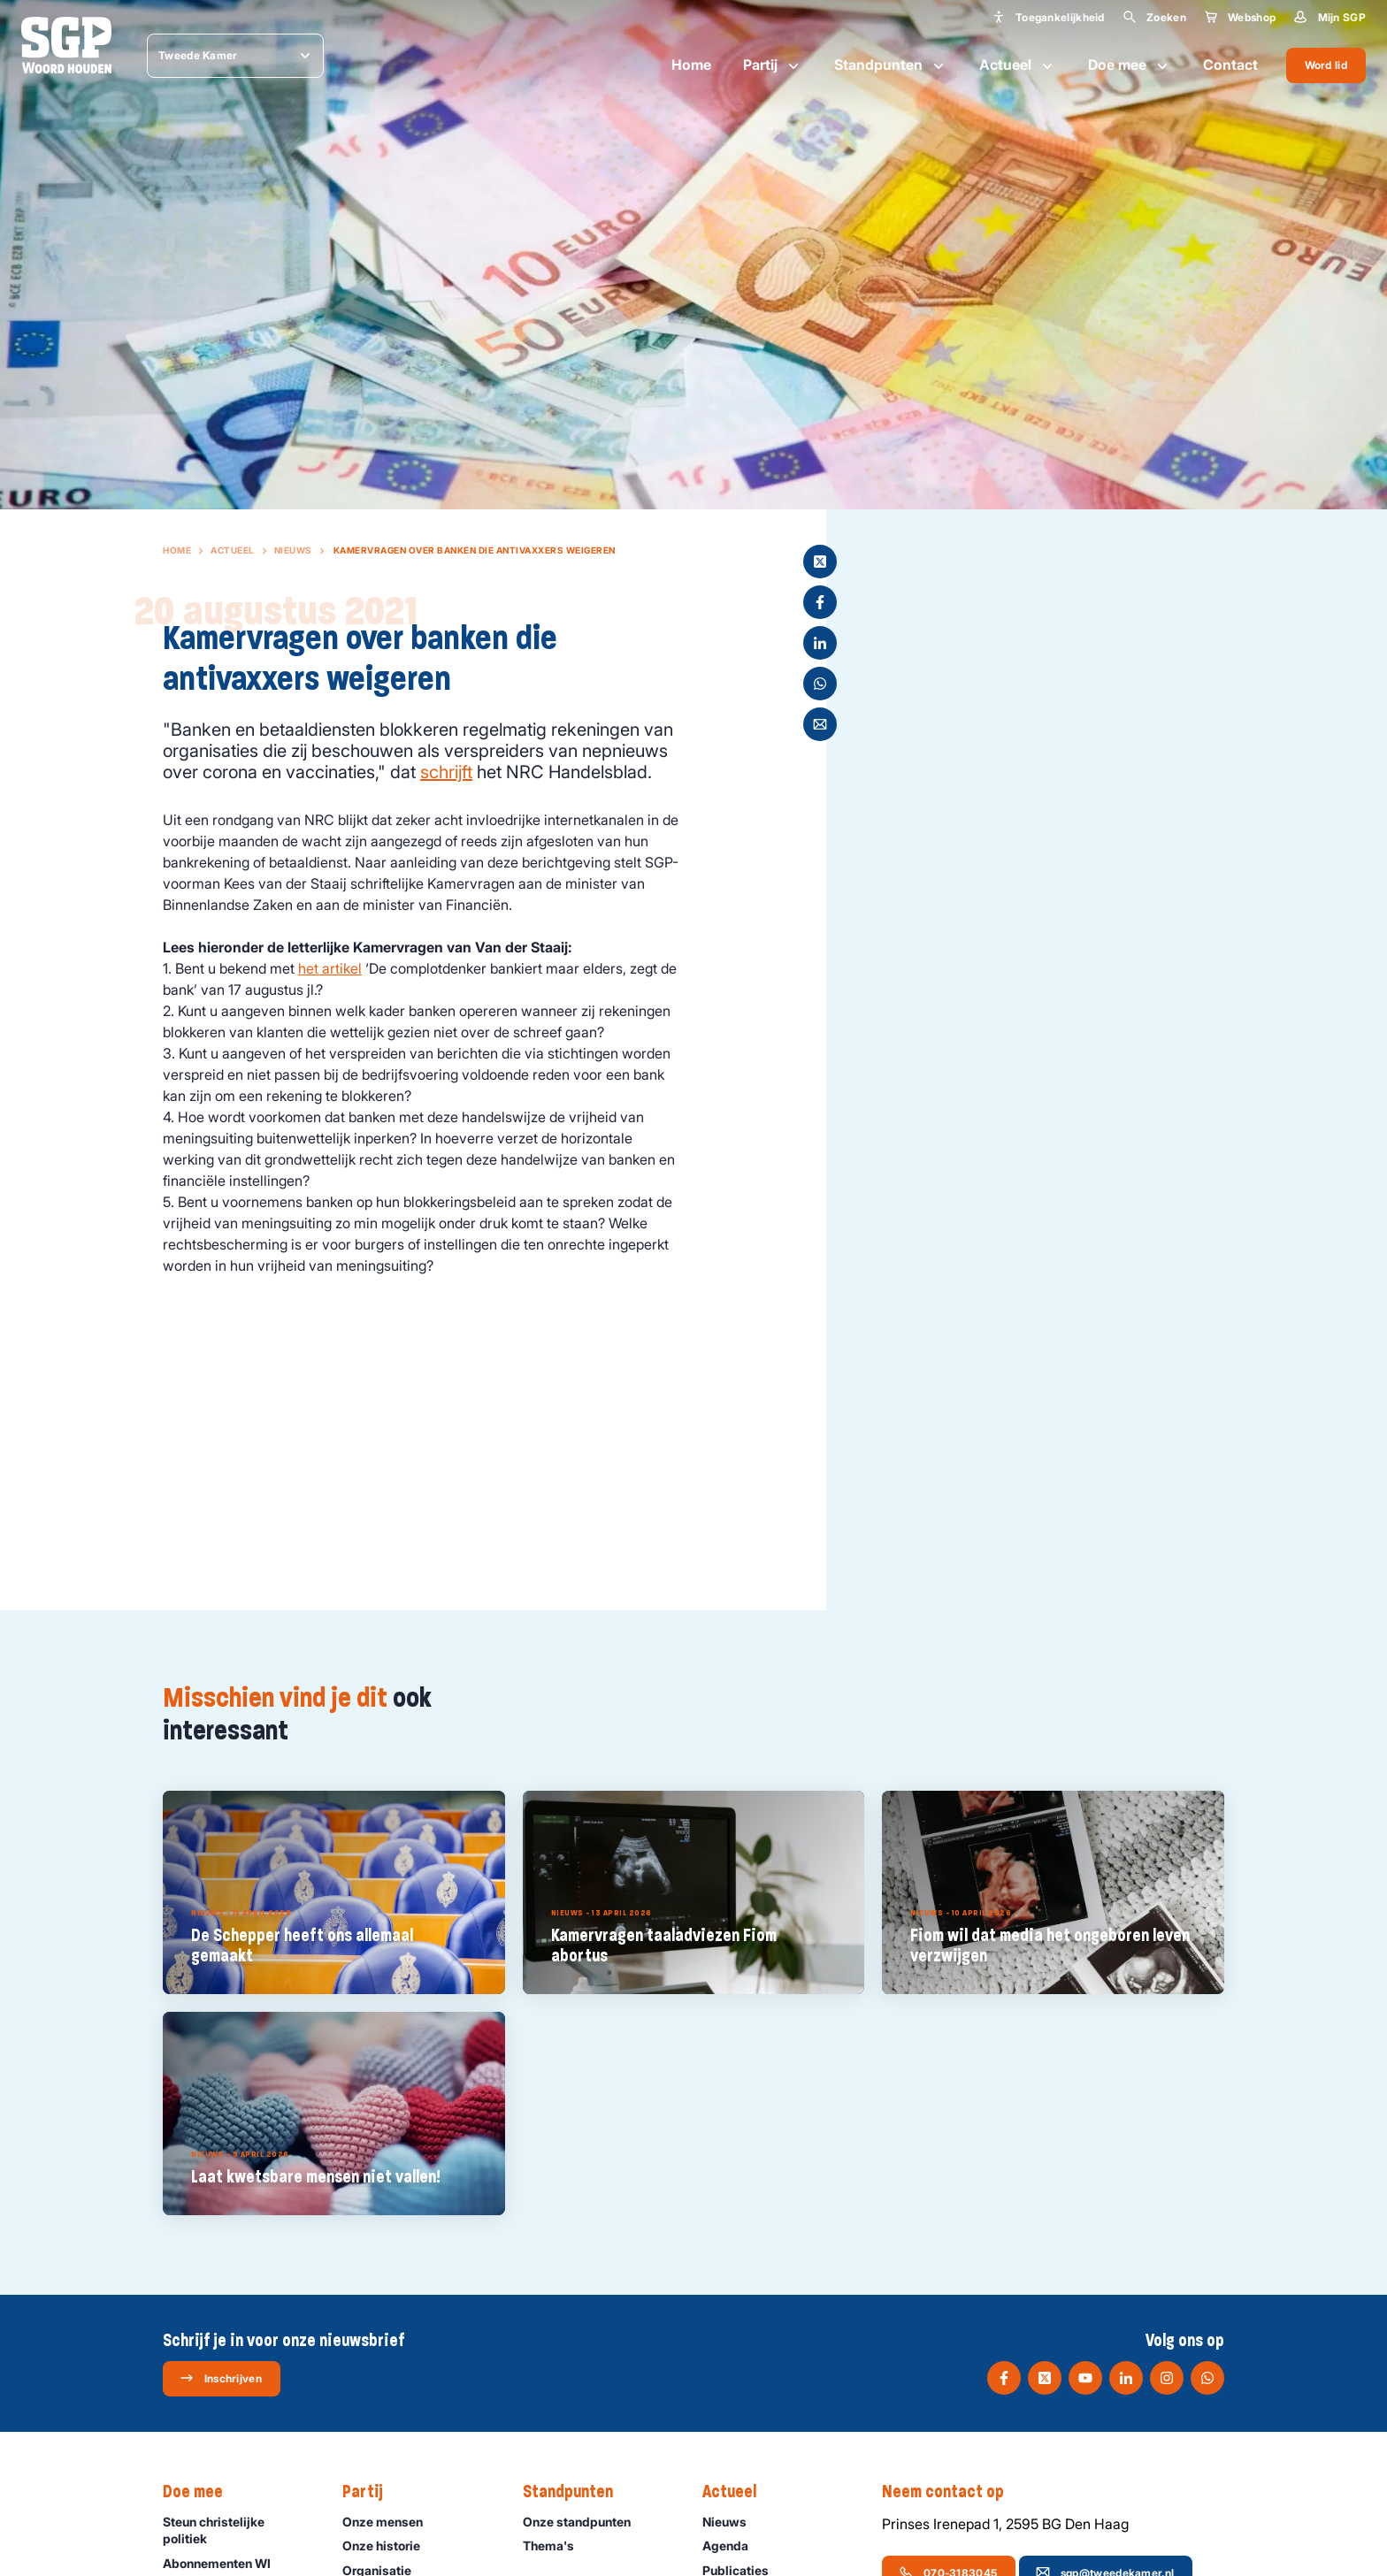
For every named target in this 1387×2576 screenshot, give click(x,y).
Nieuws (293, 550)
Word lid (1326, 65)
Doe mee (1129, 65)
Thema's (556, 2545)
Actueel (1017, 65)
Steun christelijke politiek (238, 2530)
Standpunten (890, 65)
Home (691, 64)
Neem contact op (952, 2492)
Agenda (733, 2545)
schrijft (446, 772)
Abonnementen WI (225, 2563)
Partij (772, 65)
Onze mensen (390, 2521)
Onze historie (389, 2545)
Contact (1230, 64)
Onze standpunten (585, 2521)
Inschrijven (221, 2378)
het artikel (330, 968)
